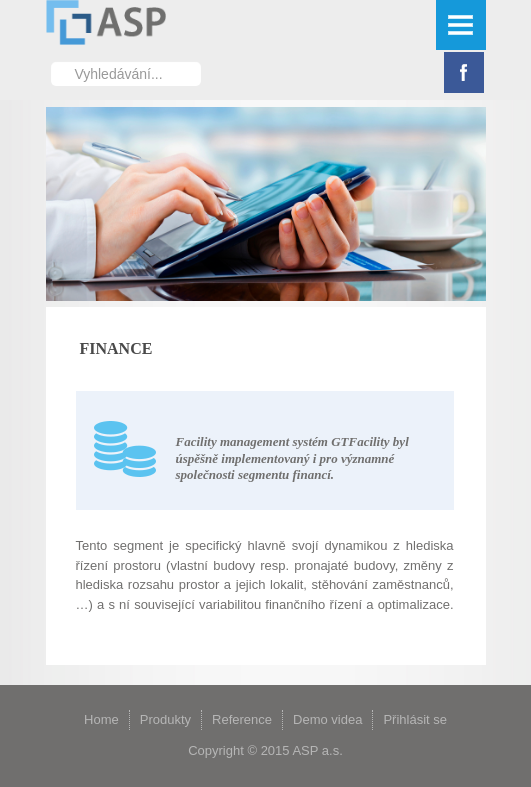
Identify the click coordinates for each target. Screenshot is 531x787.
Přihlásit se (415, 719)
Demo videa (327, 719)
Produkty (165, 719)
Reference (242, 719)
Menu (461, 25)
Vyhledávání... (51, 61)
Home (101, 719)
